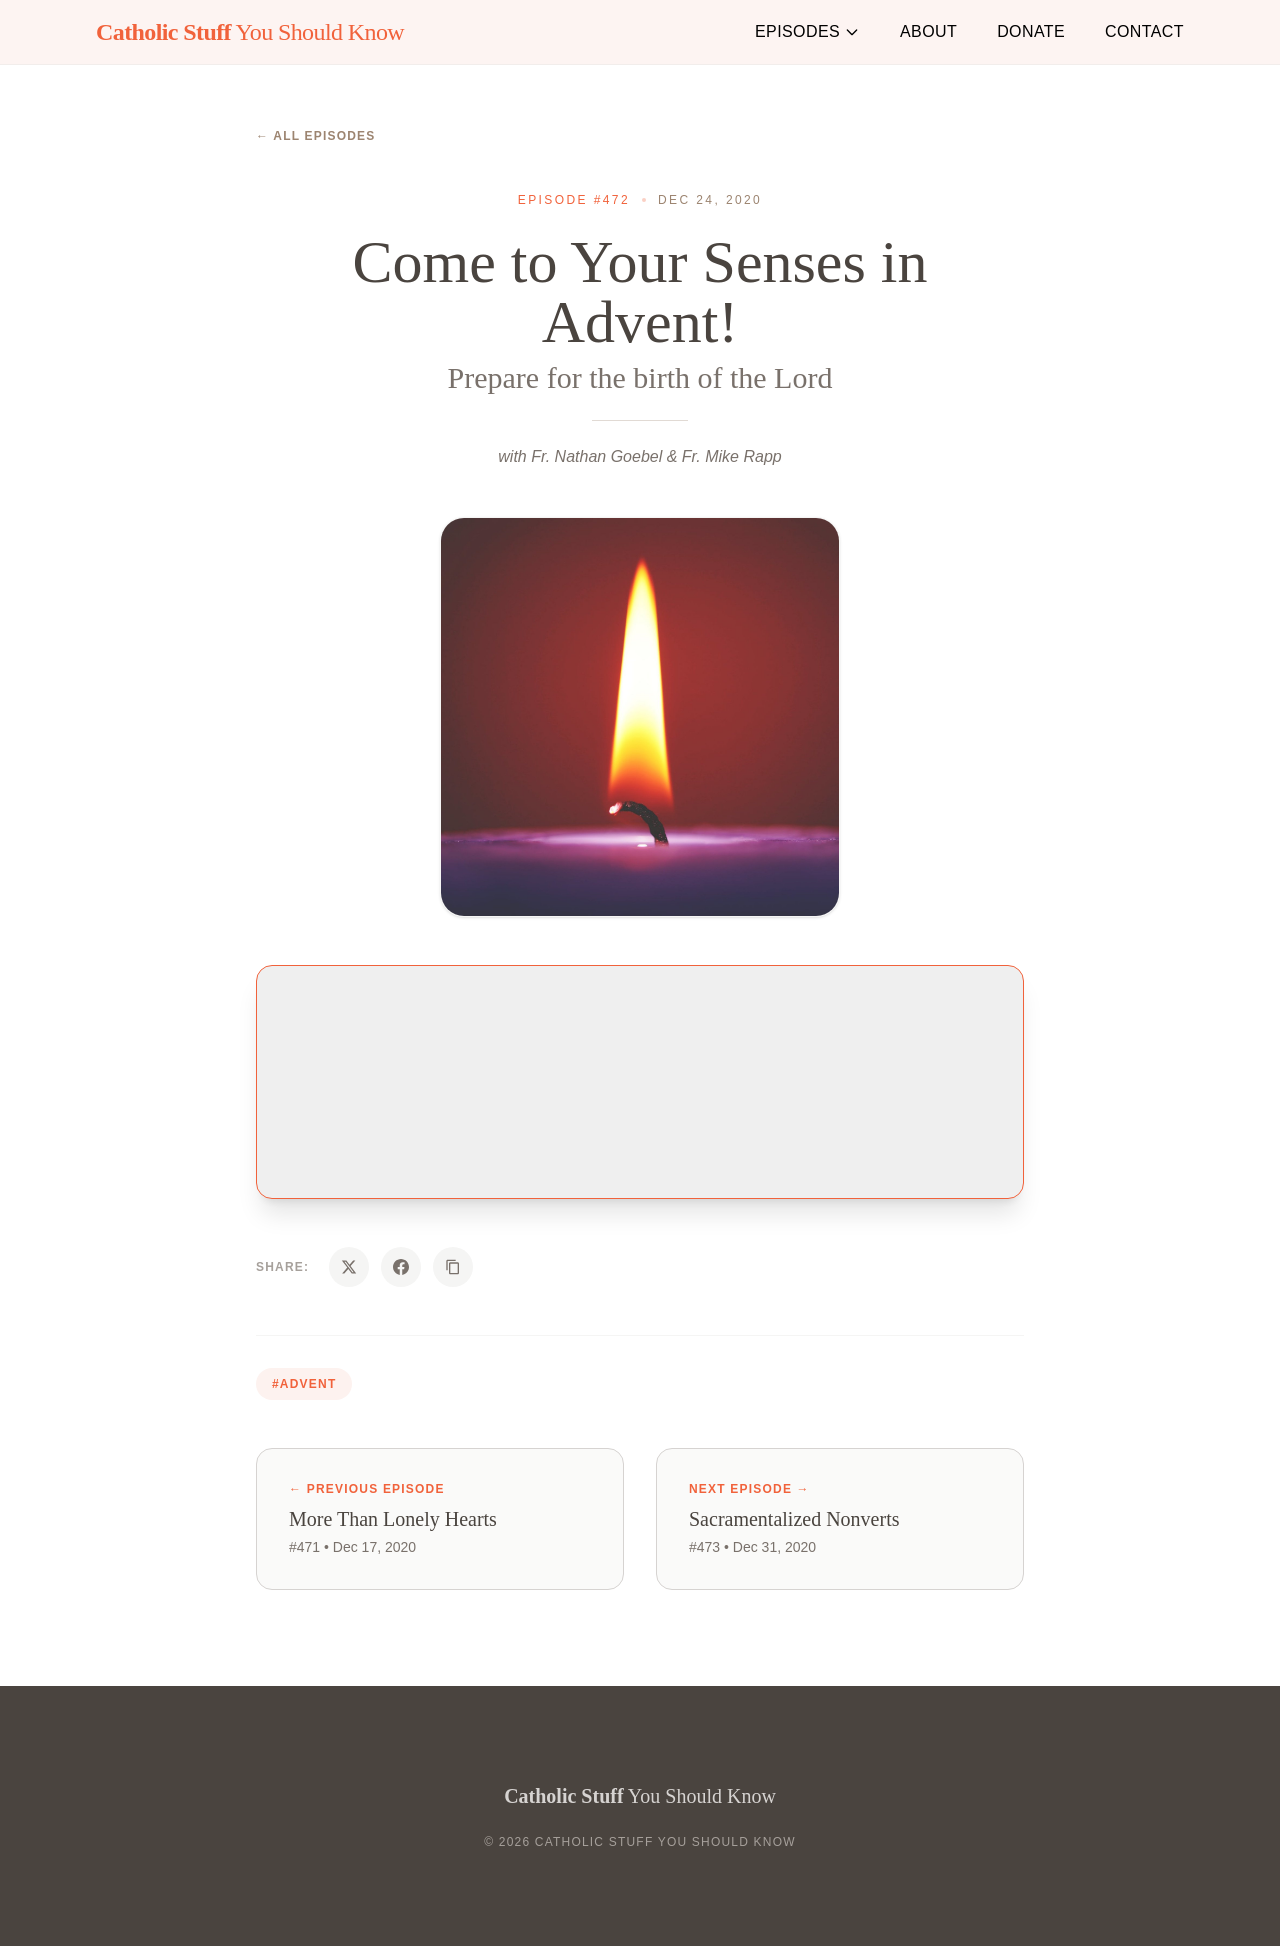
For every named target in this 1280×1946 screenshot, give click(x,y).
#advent (304, 1384)
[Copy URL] (453, 1267)
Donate (1031, 31)
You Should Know (250, 32)
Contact (1144, 31)
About (928, 31)
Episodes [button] (807, 31)
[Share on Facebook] (401, 1267)
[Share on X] (349, 1267)
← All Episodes (316, 136)
